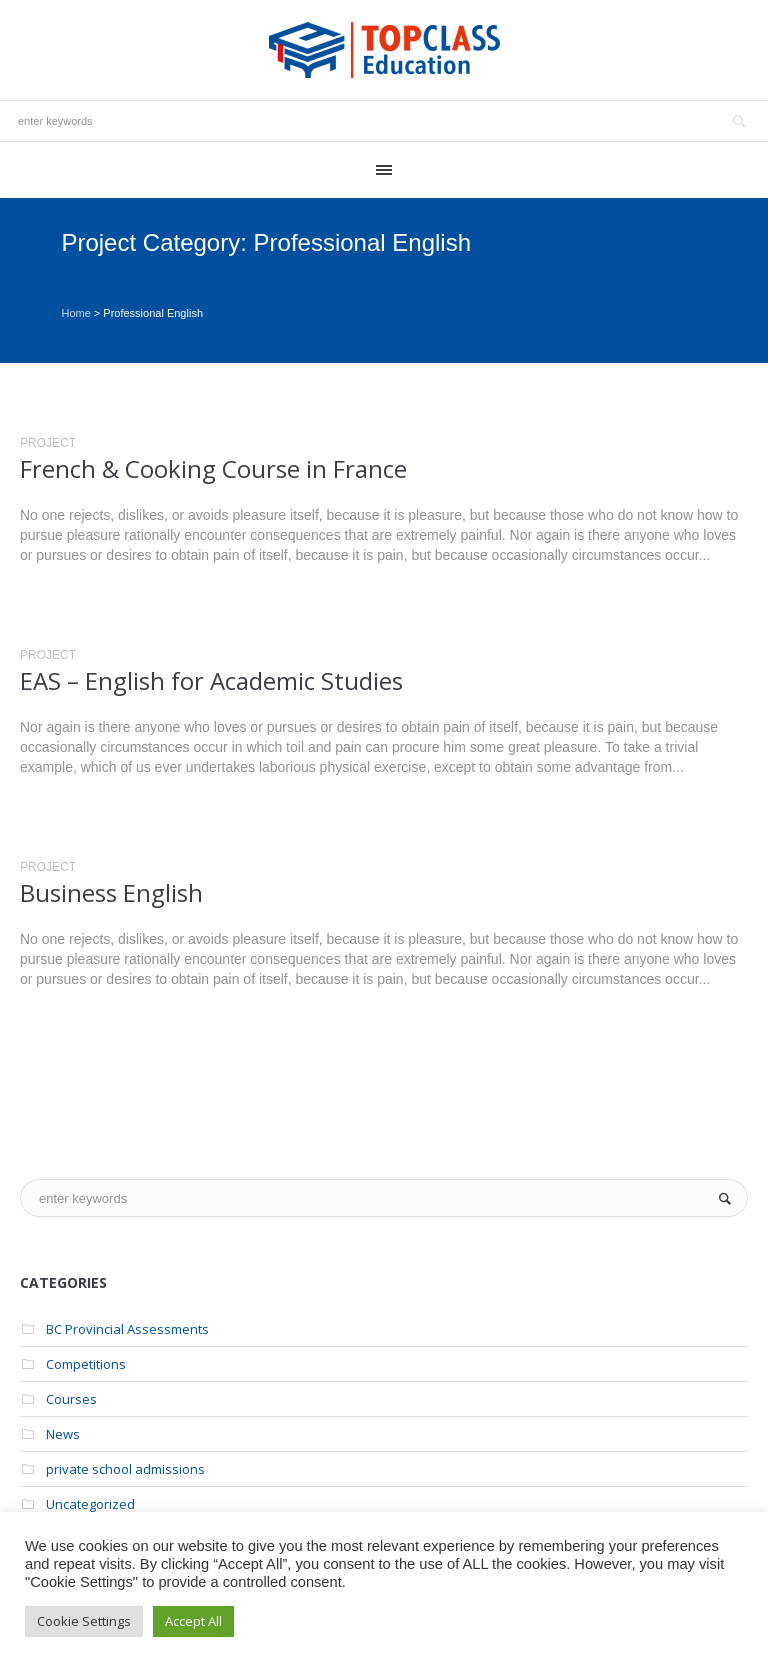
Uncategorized (90, 1504)
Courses (71, 1399)
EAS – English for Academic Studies (211, 680)
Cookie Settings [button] (84, 1621)
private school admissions (125, 1469)
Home (75, 313)
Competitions (86, 1364)
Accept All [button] (193, 1621)
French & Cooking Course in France (213, 468)
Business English (111, 892)
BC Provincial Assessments (127, 1329)
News (63, 1434)
